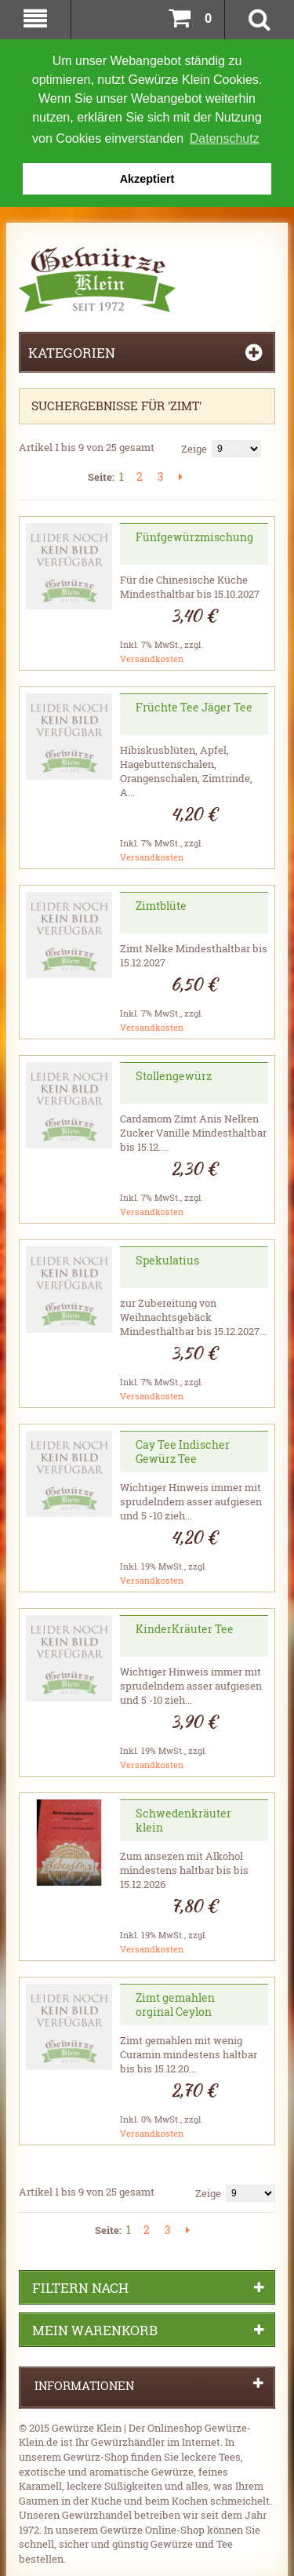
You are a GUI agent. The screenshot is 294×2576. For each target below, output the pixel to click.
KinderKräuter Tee (185, 1627)
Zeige (194, 447)
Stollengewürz (174, 1074)
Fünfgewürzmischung (194, 535)
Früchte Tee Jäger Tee (194, 705)
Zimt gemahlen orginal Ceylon (175, 2003)
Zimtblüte (161, 904)
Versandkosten (151, 657)
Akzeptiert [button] (147, 179)
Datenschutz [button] (225, 138)
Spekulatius (167, 1258)
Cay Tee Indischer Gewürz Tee (183, 1449)
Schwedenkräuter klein (183, 1818)
